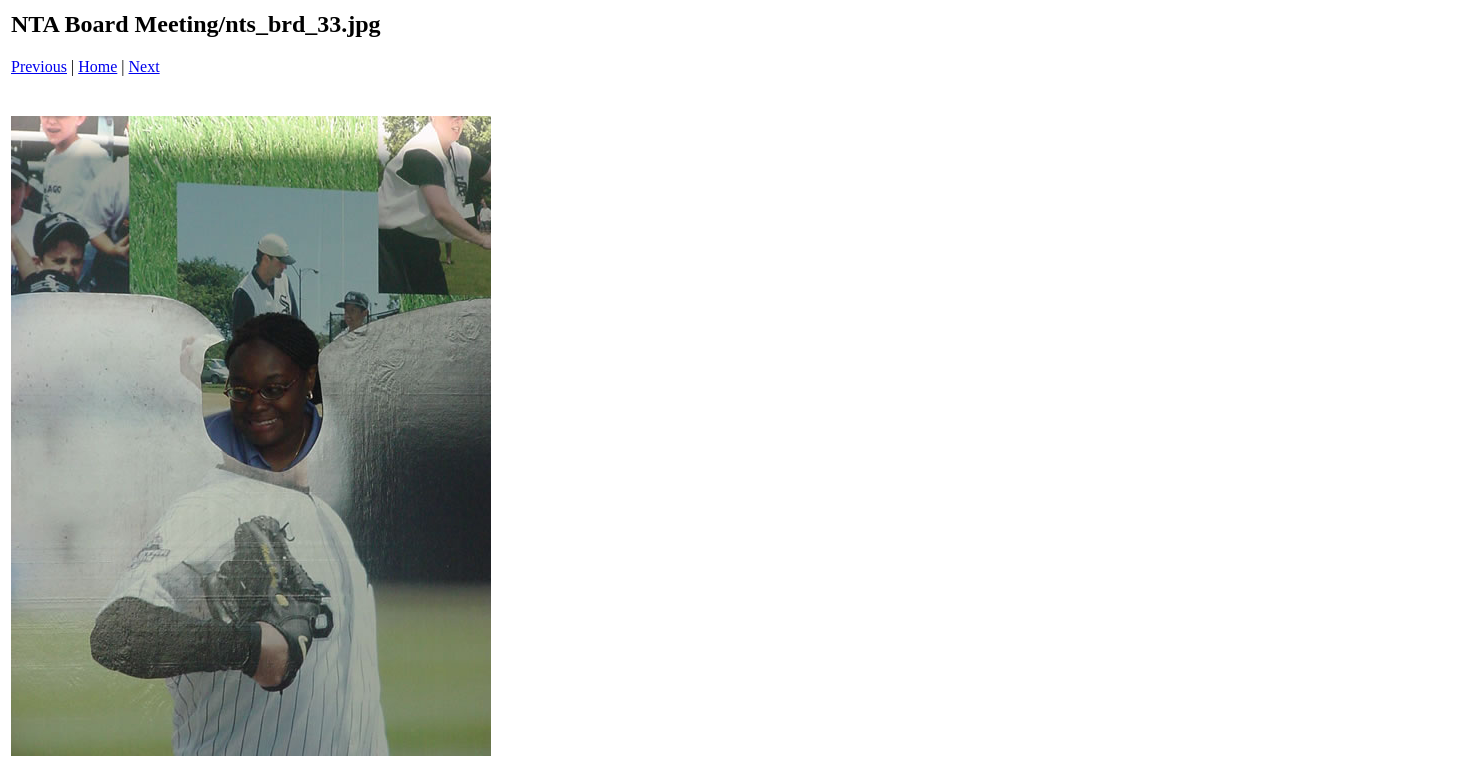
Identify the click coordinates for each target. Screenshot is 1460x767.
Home (97, 66)
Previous (39, 66)
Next (144, 66)
